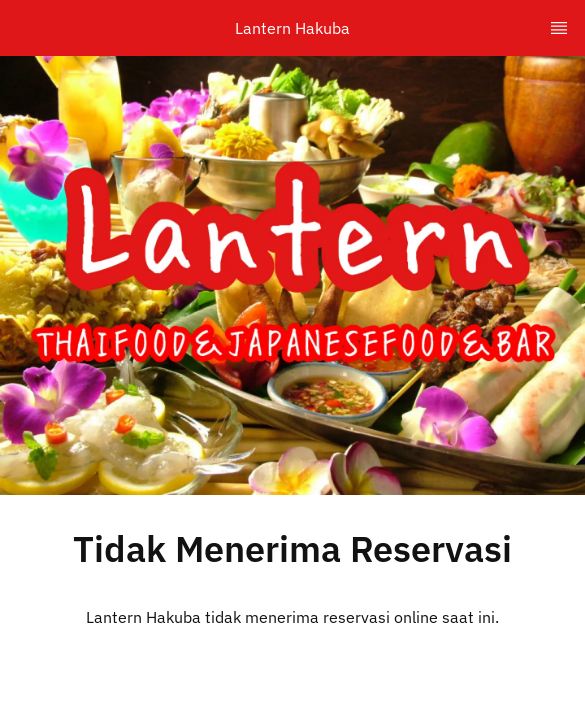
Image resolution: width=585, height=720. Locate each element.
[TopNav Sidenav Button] (559, 28)
